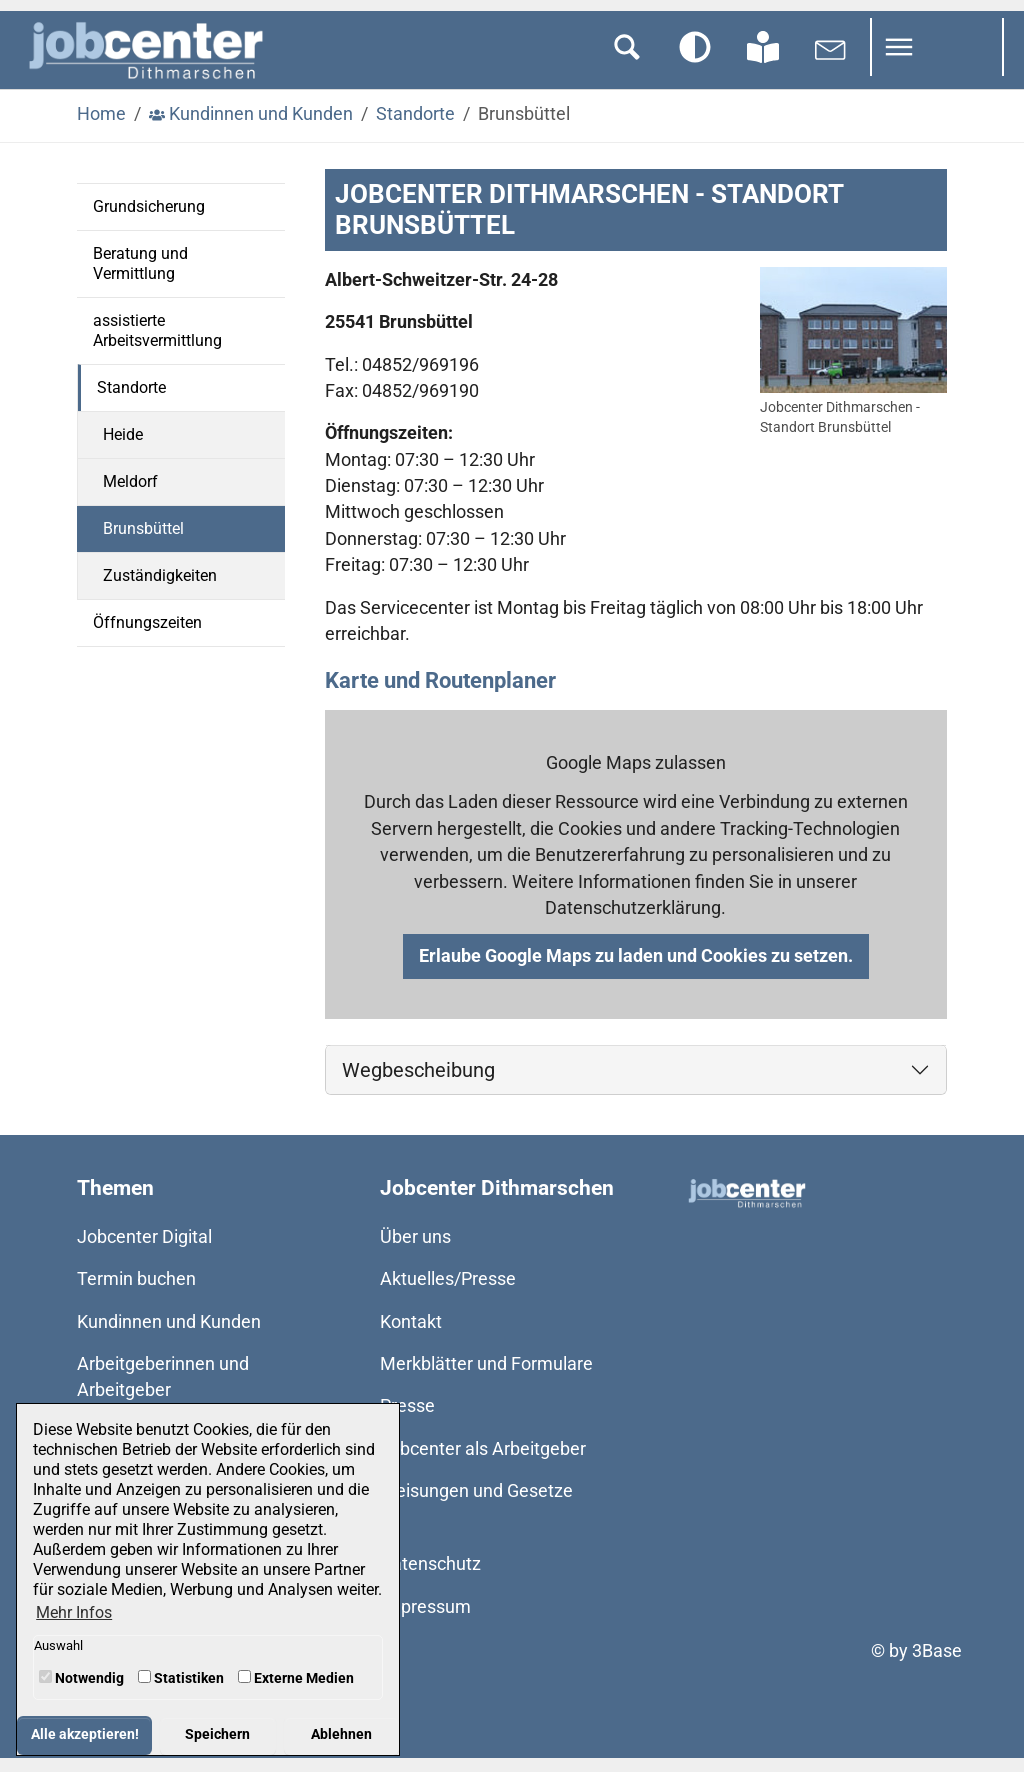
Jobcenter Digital (144, 1250)
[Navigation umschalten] (937, 61)
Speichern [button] (217, 1734)
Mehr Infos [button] (74, 1612)
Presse (407, 1420)
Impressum (425, 1620)
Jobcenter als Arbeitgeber (483, 1462)
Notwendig (81, 1678)
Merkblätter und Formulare (486, 1378)
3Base (937, 1664)
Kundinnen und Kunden (169, 1335)
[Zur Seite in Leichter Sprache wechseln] (763, 61)
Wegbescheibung (418, 1083)
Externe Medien (296, 1678)
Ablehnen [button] (341, 1734)
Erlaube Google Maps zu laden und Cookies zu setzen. (636, 970)
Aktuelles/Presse (448, 1293)
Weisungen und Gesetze (476, 1505)
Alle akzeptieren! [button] (85, 1734)
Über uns (415, 1250)
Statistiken (181, 1678)
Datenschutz (430, 1578)
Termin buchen (136, 1293)
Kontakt (411, 1335)
